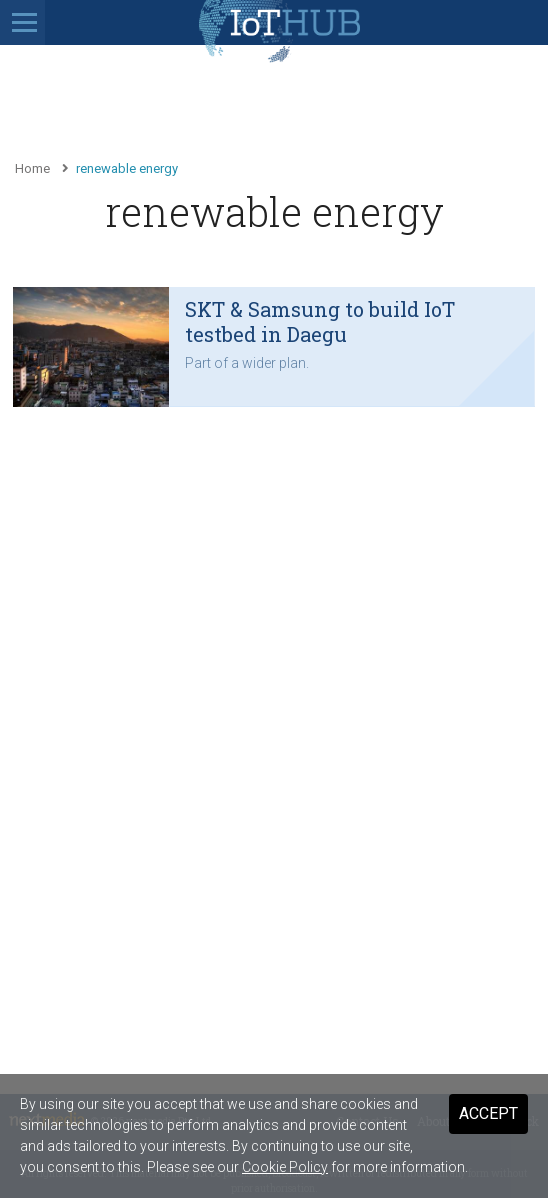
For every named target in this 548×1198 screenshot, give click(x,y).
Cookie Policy (285, 1167)
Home (32, 168)
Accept (488, 1113)
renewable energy (127, 168)
